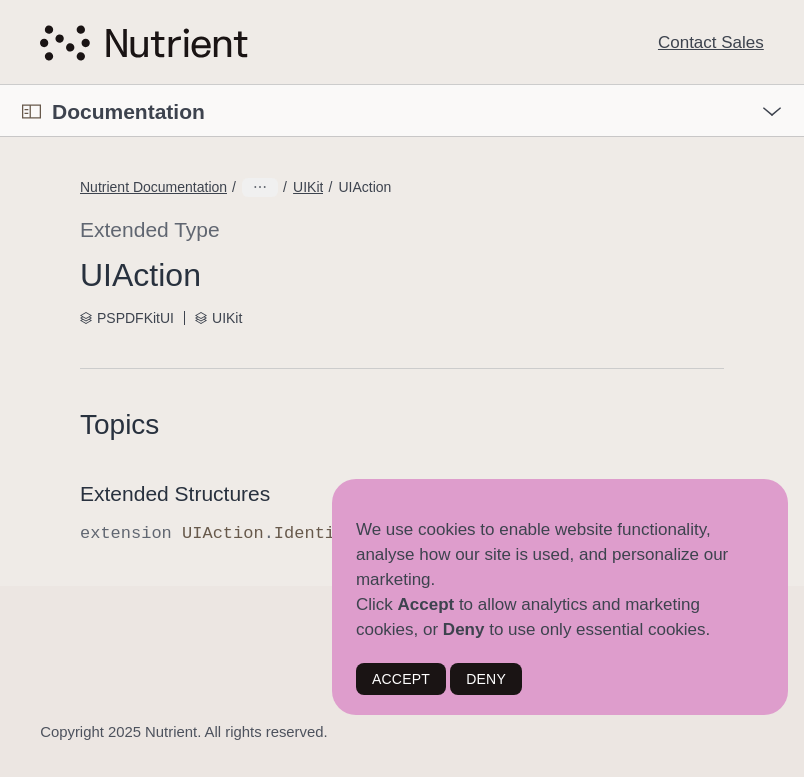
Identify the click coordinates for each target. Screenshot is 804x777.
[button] (0, 85)
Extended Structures (175, 493)
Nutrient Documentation (153, 187)
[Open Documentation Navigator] (31, 111)
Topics (119, 424)
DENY (486, 679)
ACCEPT (401, 679)
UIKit (308, 187)
